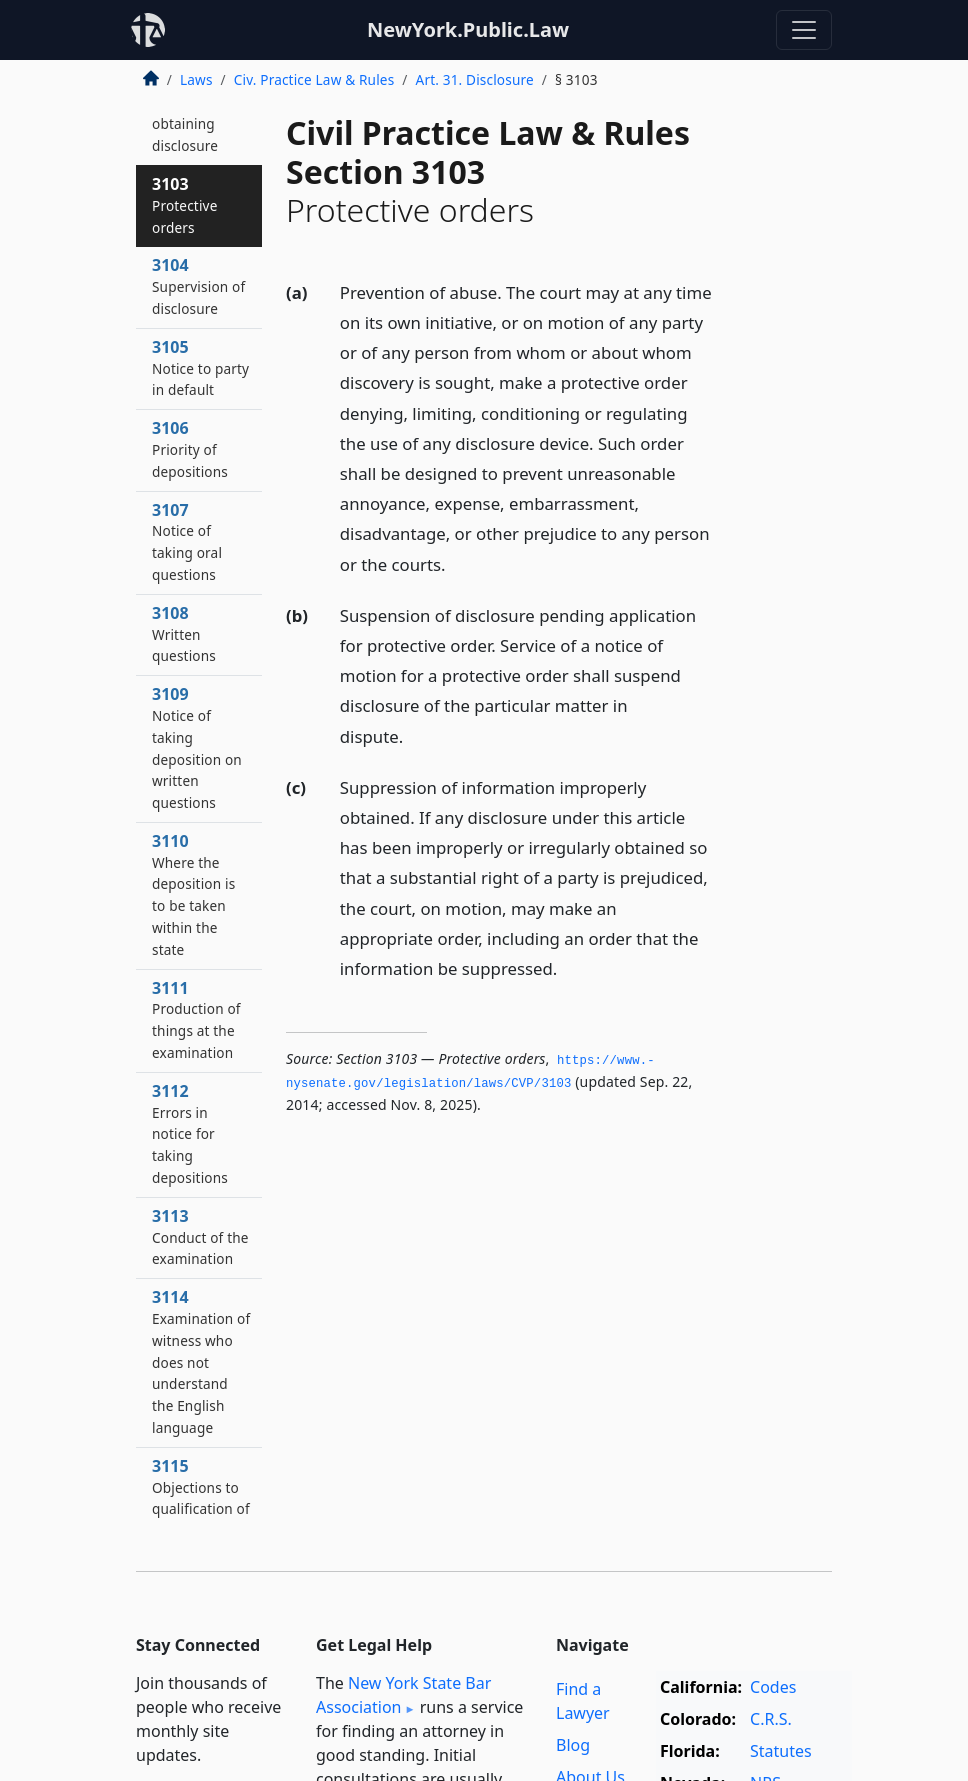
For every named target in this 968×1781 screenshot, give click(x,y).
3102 (186, 112)
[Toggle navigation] (804, 30)
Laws (196, 79)
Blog (573, 1745)
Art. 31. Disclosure (475, 79)
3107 (187, 541)
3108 (184, 634)
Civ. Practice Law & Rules (314, 79)
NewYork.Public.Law (468, 29)
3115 (201, 1508)
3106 (190, 449)
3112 (190, 1133)
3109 (197, 747)
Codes (773, 1687)
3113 (200, 1237)
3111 (196, 1019)
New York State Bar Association (403, 1695)
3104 (198, 286)
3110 (193, 894)
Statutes (781, 1751)
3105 (200, 368)
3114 (201, 1361)
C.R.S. (771, 1719)
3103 (184, 205)
